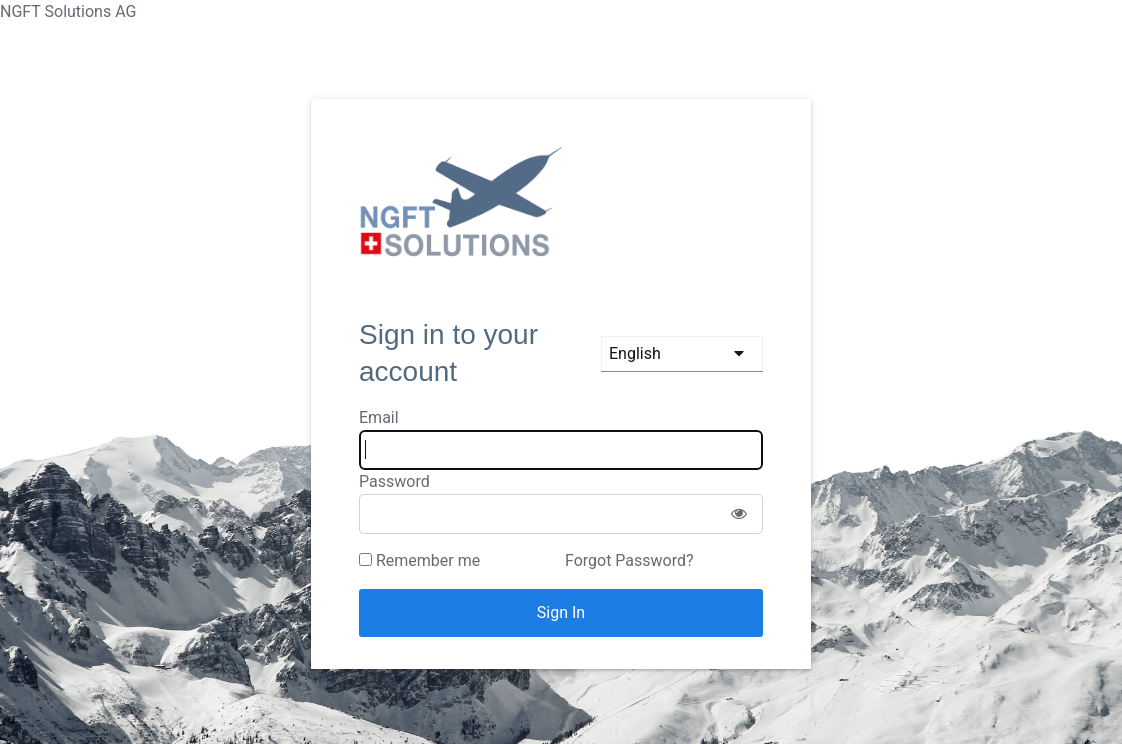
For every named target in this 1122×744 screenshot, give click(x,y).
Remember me (419, 560)
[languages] (682, 354)
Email (379, 417)
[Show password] (739, 514)
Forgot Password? (629, 560)
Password (394, 481)
